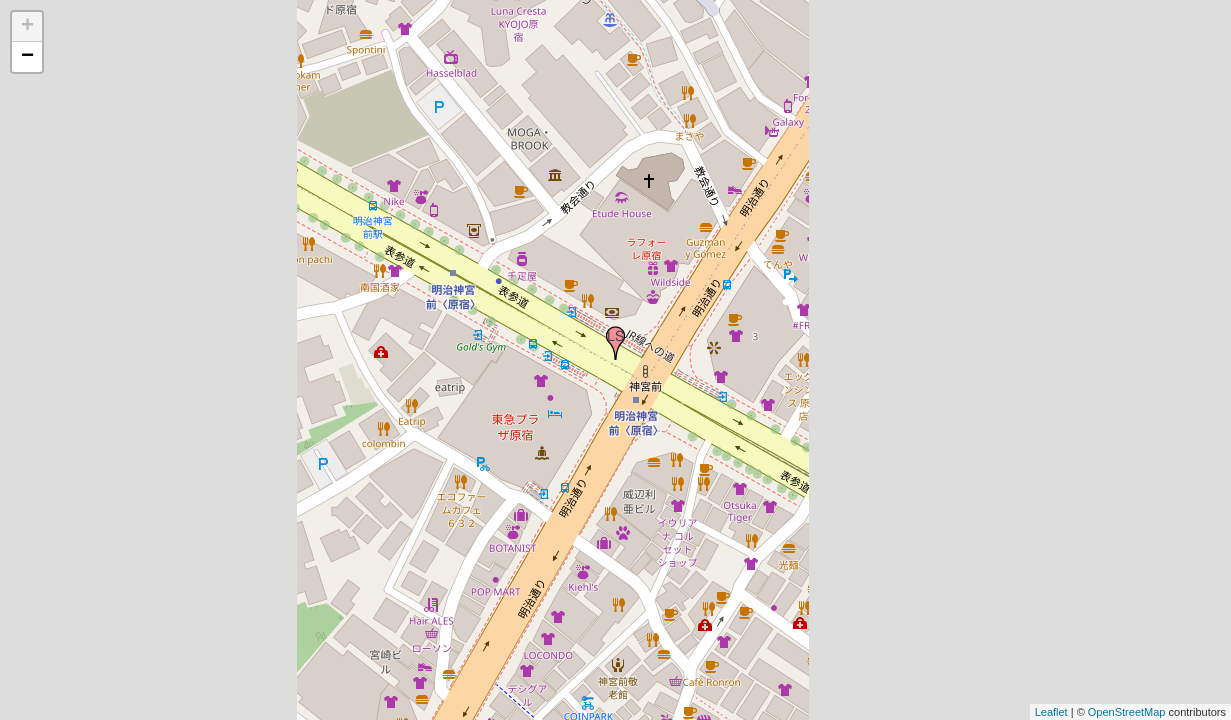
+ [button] (27, 27)
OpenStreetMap (1127, 712)
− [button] (27, 57)
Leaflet (1051, 712)
